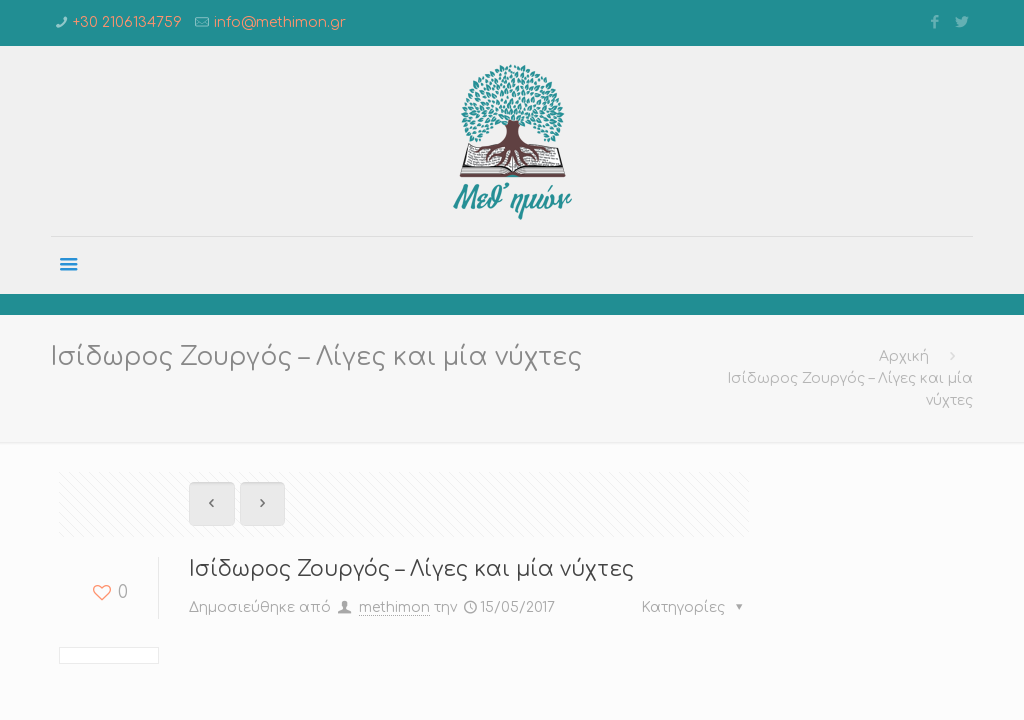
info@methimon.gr (280, 22)
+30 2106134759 (127, 22)
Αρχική (904, 356)
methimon (394, 607)
